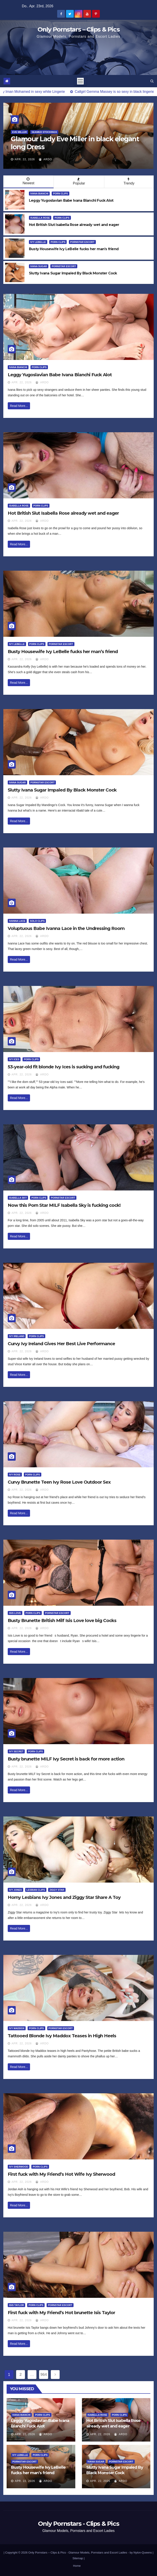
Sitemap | (78, 2558)
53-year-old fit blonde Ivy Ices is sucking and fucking (63, 1066)
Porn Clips (60, 193)
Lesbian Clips (35, 1890)
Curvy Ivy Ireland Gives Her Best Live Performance (61, 1343)
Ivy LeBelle (38, 242)
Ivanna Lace (17, 921)
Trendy (128, 181)
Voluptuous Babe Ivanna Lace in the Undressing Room (66, 928)
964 (43, 2374)
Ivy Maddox (16, 2028)
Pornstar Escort (82, 242)
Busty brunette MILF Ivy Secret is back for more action (66, 1759)
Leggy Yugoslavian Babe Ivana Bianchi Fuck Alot (60, 374)
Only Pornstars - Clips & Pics (78, 2523)
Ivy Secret (16, 1751)
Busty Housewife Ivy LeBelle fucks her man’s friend (63, 651)
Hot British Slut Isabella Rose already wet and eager (63, 513)
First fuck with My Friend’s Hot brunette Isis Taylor (61, 2312)
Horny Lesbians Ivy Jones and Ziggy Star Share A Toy (64, 1897)
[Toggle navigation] (80, 81)
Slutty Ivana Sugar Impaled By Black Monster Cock (62, 790)
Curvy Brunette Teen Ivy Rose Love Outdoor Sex (59, 1482)
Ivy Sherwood (18, 2166)
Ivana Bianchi (39, 193)
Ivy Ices (14, 1059)
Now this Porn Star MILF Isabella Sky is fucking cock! (64, 1205)
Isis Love (15, 1613)
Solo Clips (37, 921)
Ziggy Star (56, 1890)
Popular (79, 181)
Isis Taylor (16, 2305)
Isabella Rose (40, 217)
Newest (28, 181)
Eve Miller (19, 132)
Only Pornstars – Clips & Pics (78, 29)
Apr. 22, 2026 (25, 159)
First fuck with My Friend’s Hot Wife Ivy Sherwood (61, 2174)
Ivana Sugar (38, 266)
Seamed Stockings (44, 132)
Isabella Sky (18, 1197)
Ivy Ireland (16, 1336)
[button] (152, 81)
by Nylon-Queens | (141, 2552)
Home (77, 2565)
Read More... (19, 406)
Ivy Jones (15, 1890)
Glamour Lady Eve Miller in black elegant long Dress (75, 143)
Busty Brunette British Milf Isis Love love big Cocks (62, 1620)
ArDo (45, 159)
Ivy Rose (15, 1474)
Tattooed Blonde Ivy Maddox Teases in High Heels (62, 2035)
